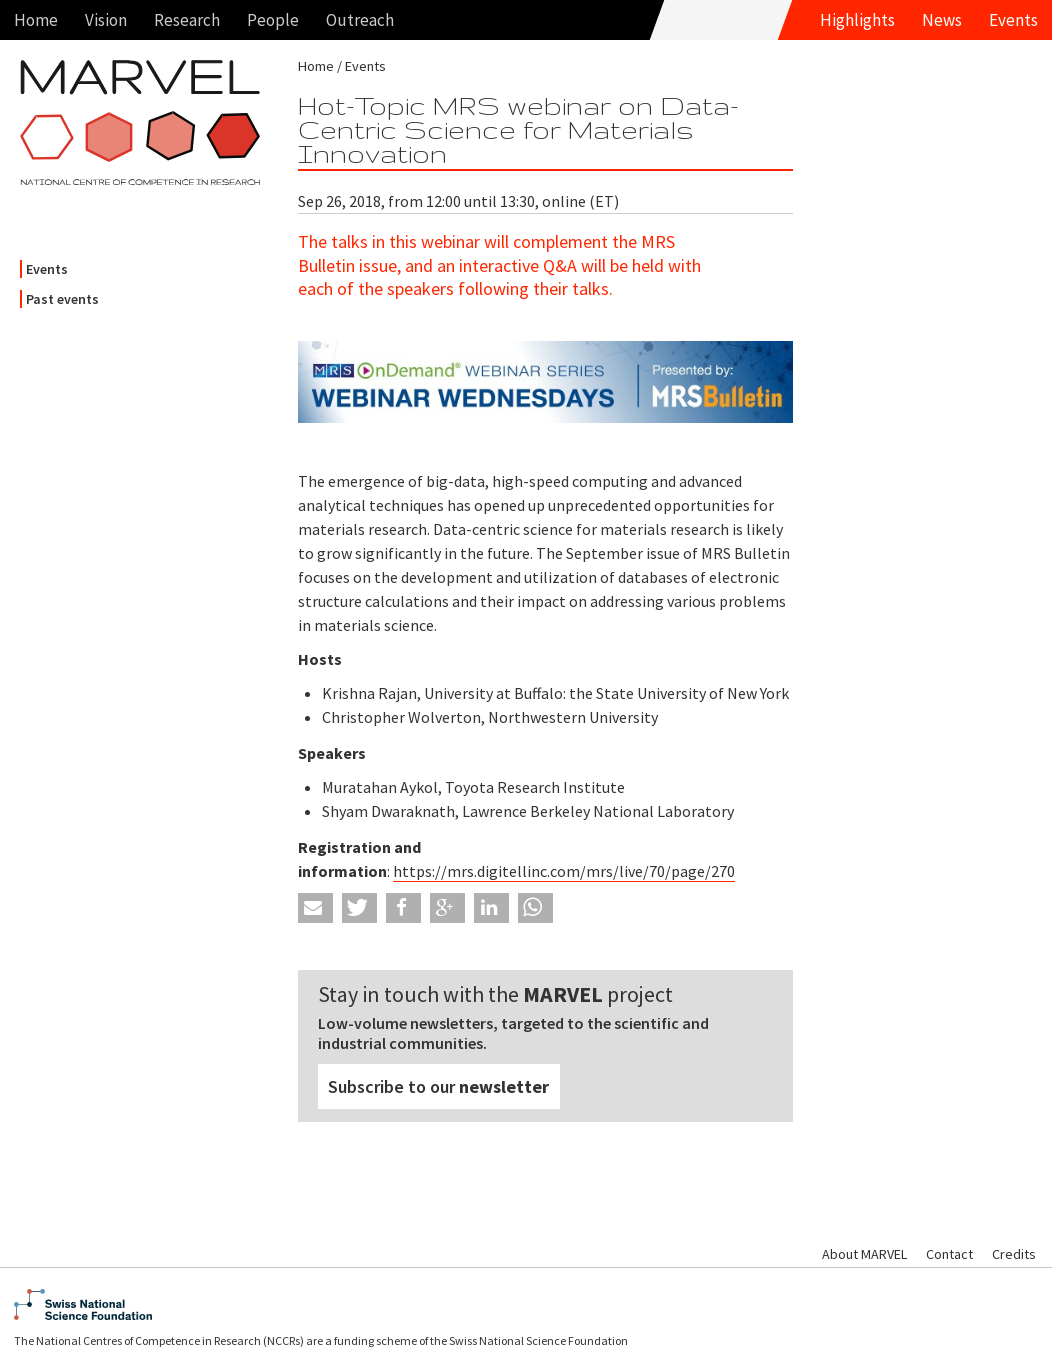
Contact (949, 1254)
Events (1013, 20)
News (942, 20)
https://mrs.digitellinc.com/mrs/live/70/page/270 (564, 871)
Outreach (360, 20)
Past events (62, 299)
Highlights (857, 20)
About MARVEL (864, 1254)
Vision (106, 20)
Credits (1014, 1254)
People (273, 20)
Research (187, 20)
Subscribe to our (438, 1086)
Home (36, 20)
